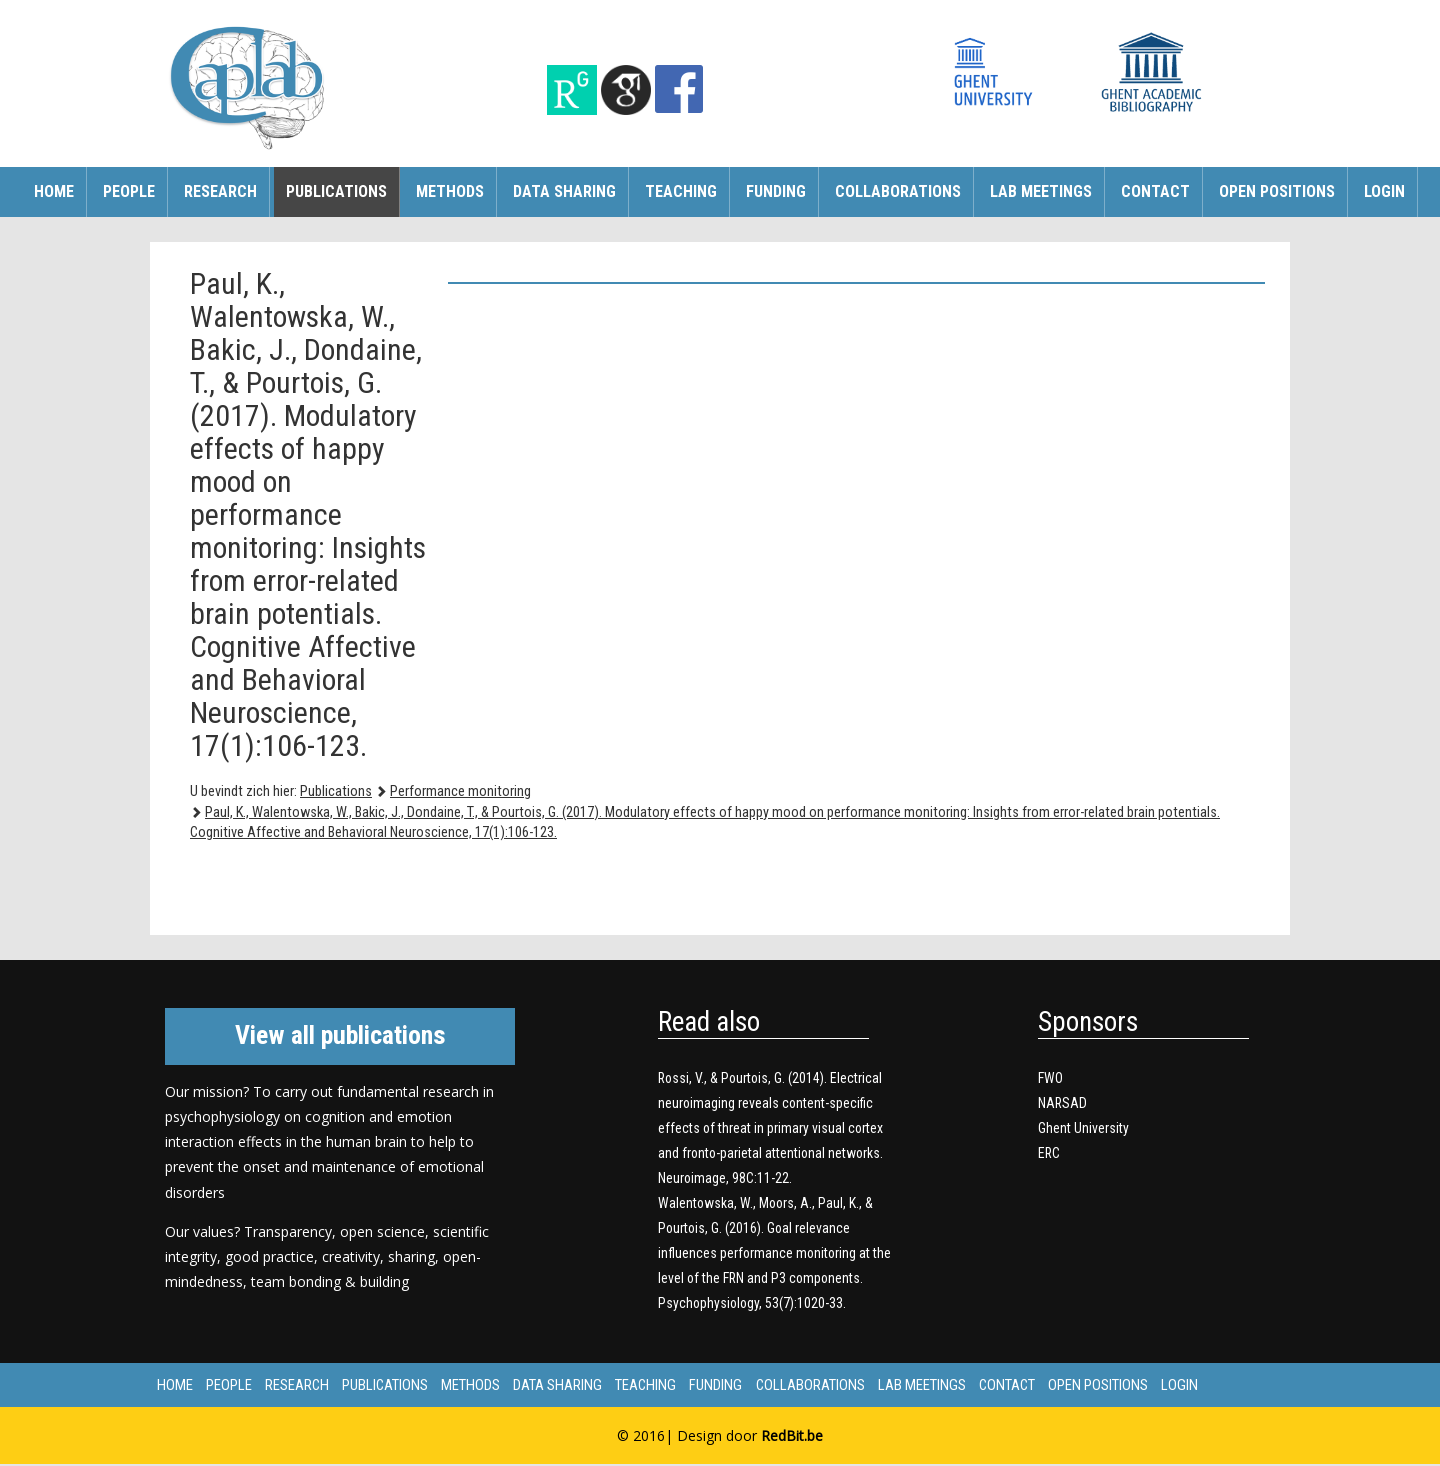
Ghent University (1083, 1128)
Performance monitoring (460, 791)
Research (220, 191)
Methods (450, 191)
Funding (776, 191)
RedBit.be (792, 1437)
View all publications (340, 1035)
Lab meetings (1041, 191)
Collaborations (898, 191)
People (129, 191)
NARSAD (1063, 1103)
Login (1384, 191)
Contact (1155, 191)
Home (54, 191)
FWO (1050, 1078)
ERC (1049, 1153)
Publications (336, 191)
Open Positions (1277, 191)
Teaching (681, 191)
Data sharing (564, 191)
